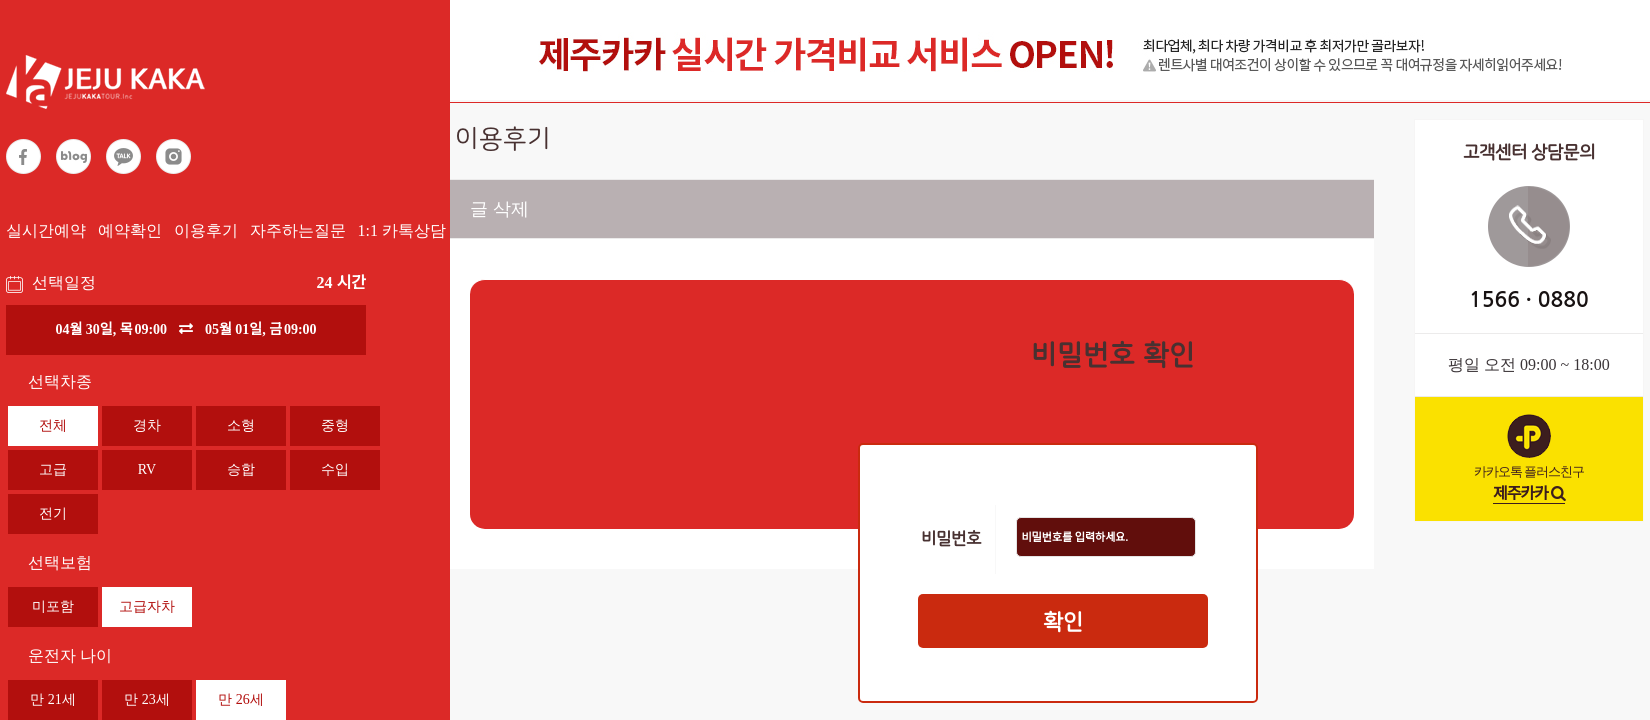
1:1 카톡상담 (402, 230)
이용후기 (206, 230)
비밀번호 (951, 539)
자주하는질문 (298, 230)
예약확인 (130, 230)
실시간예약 (46, 230)
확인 (1063, 622)
